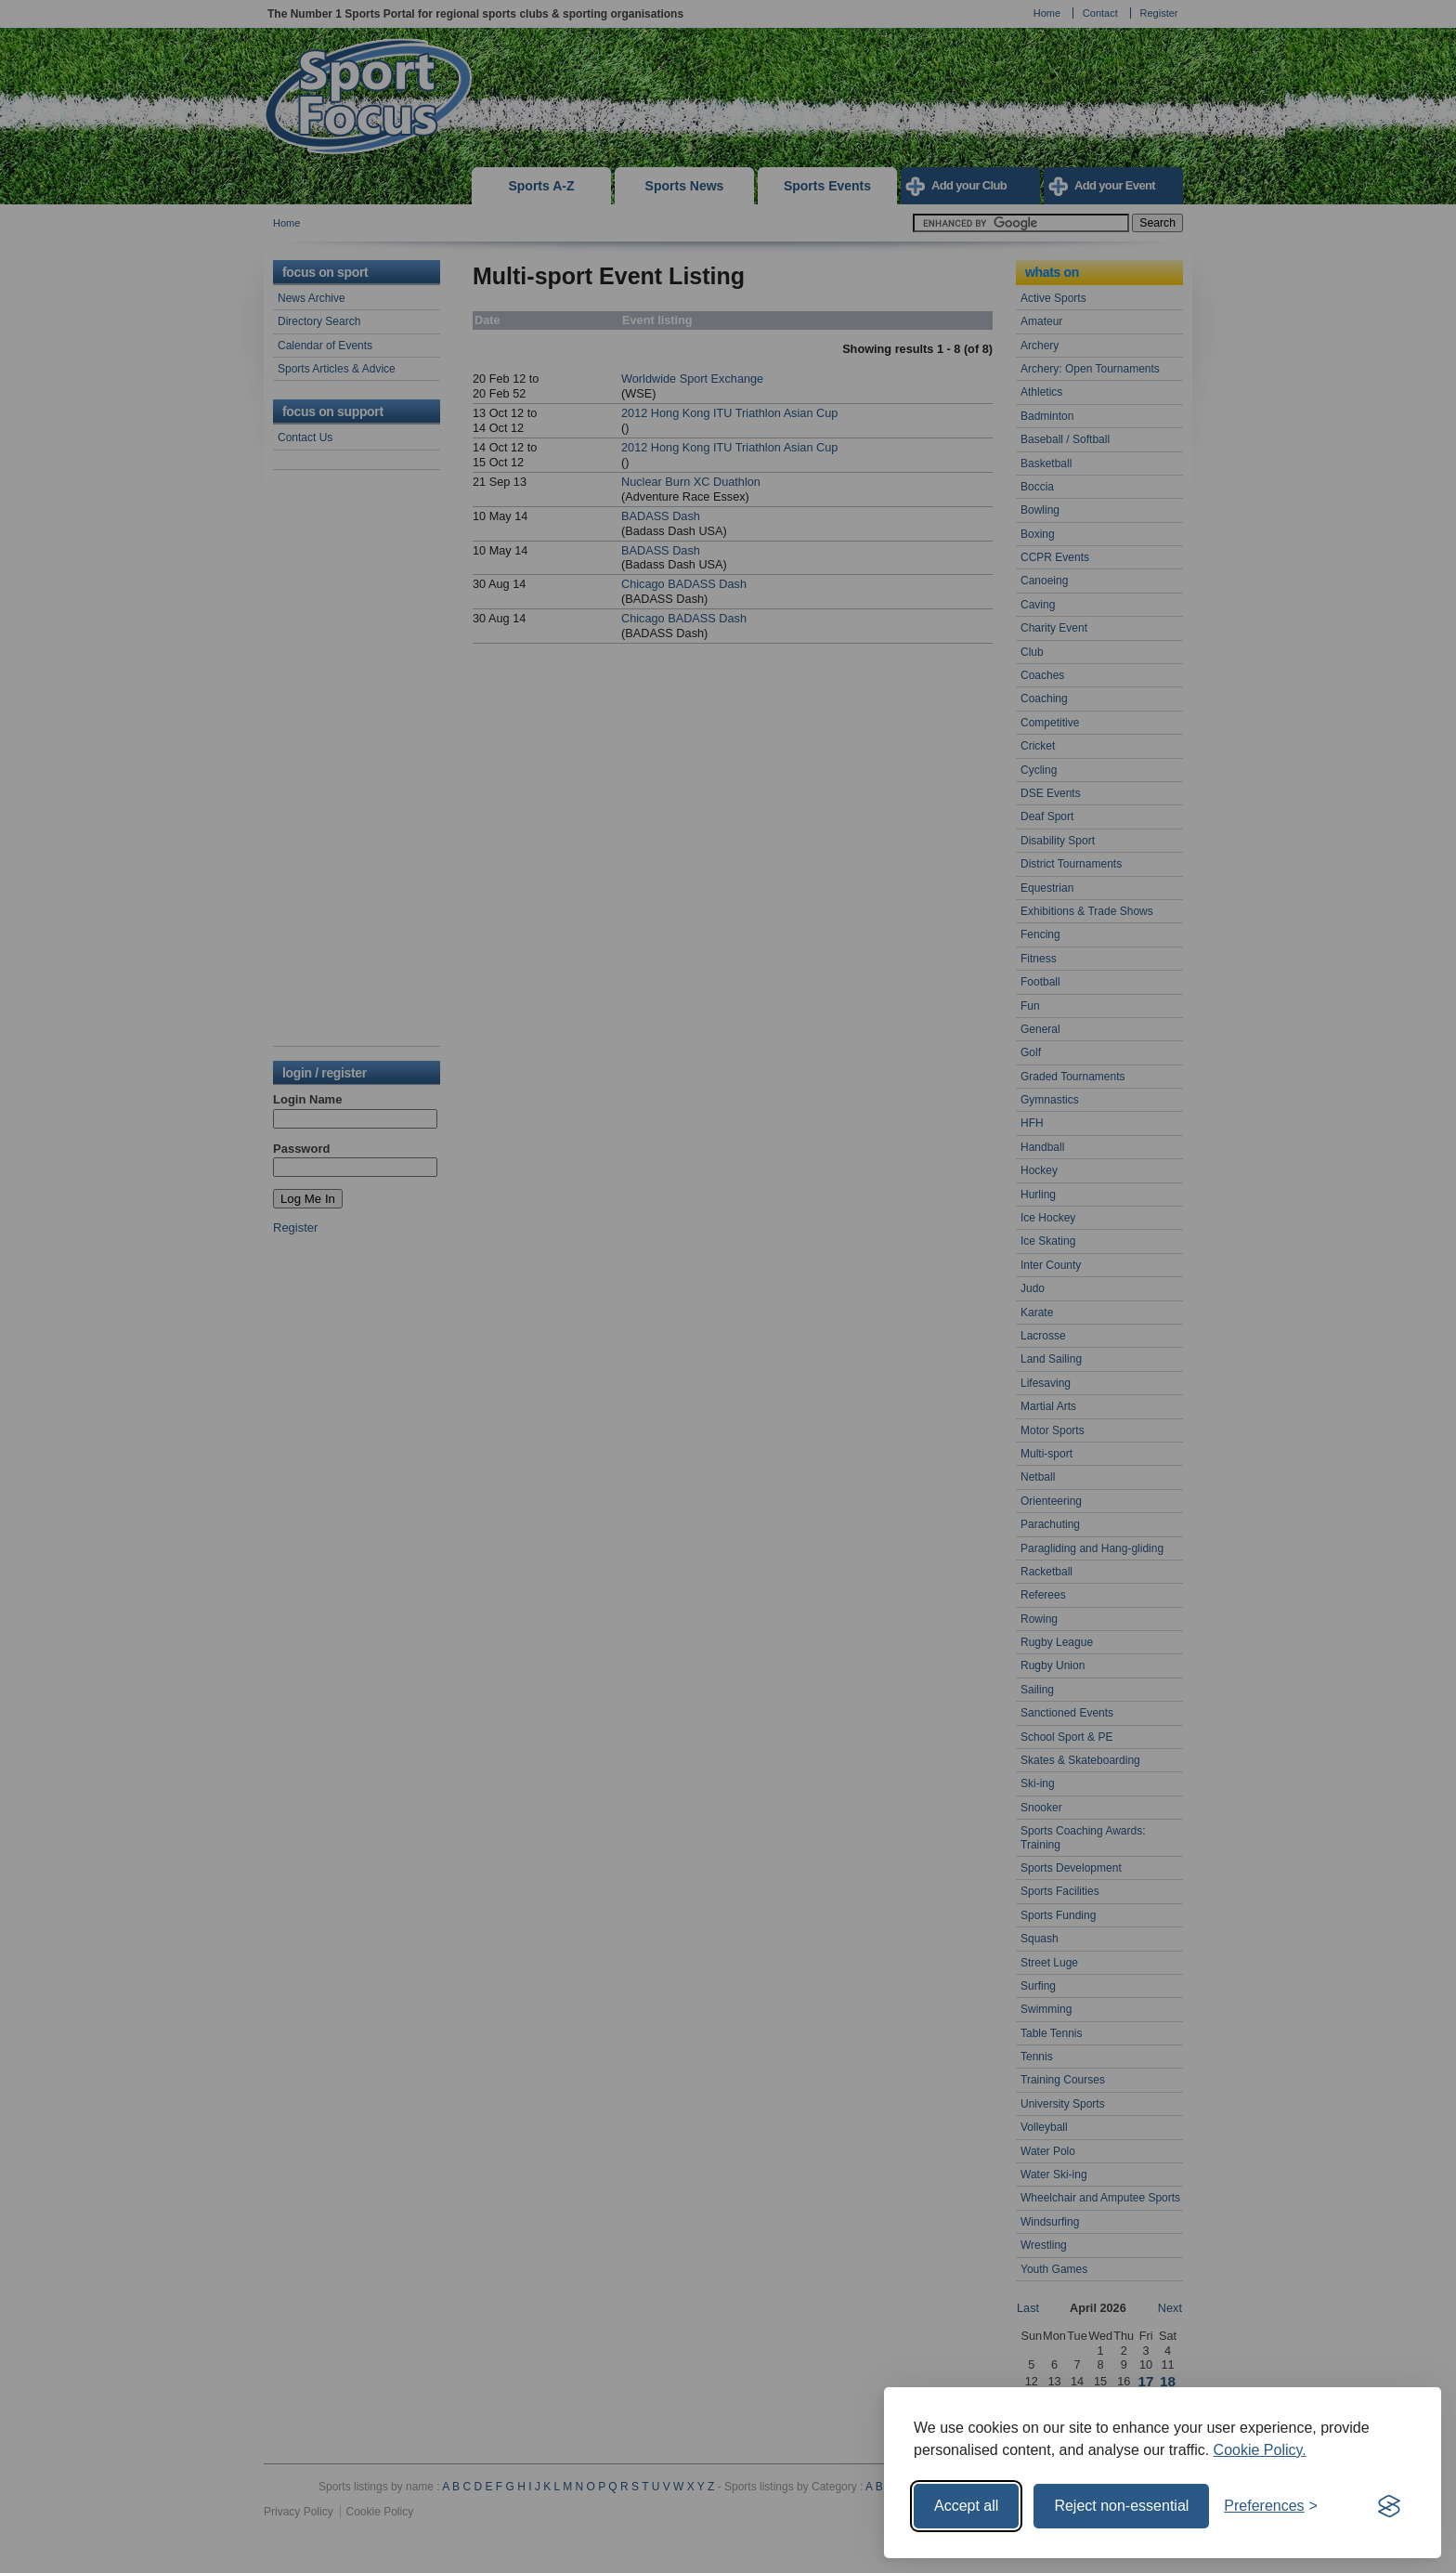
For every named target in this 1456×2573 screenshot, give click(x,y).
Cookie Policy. (1260, 2450)
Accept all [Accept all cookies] (966, 2506)
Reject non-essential (1121, 2506)
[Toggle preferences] (1271, 2506)
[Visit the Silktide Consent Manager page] (1389, 2506)
